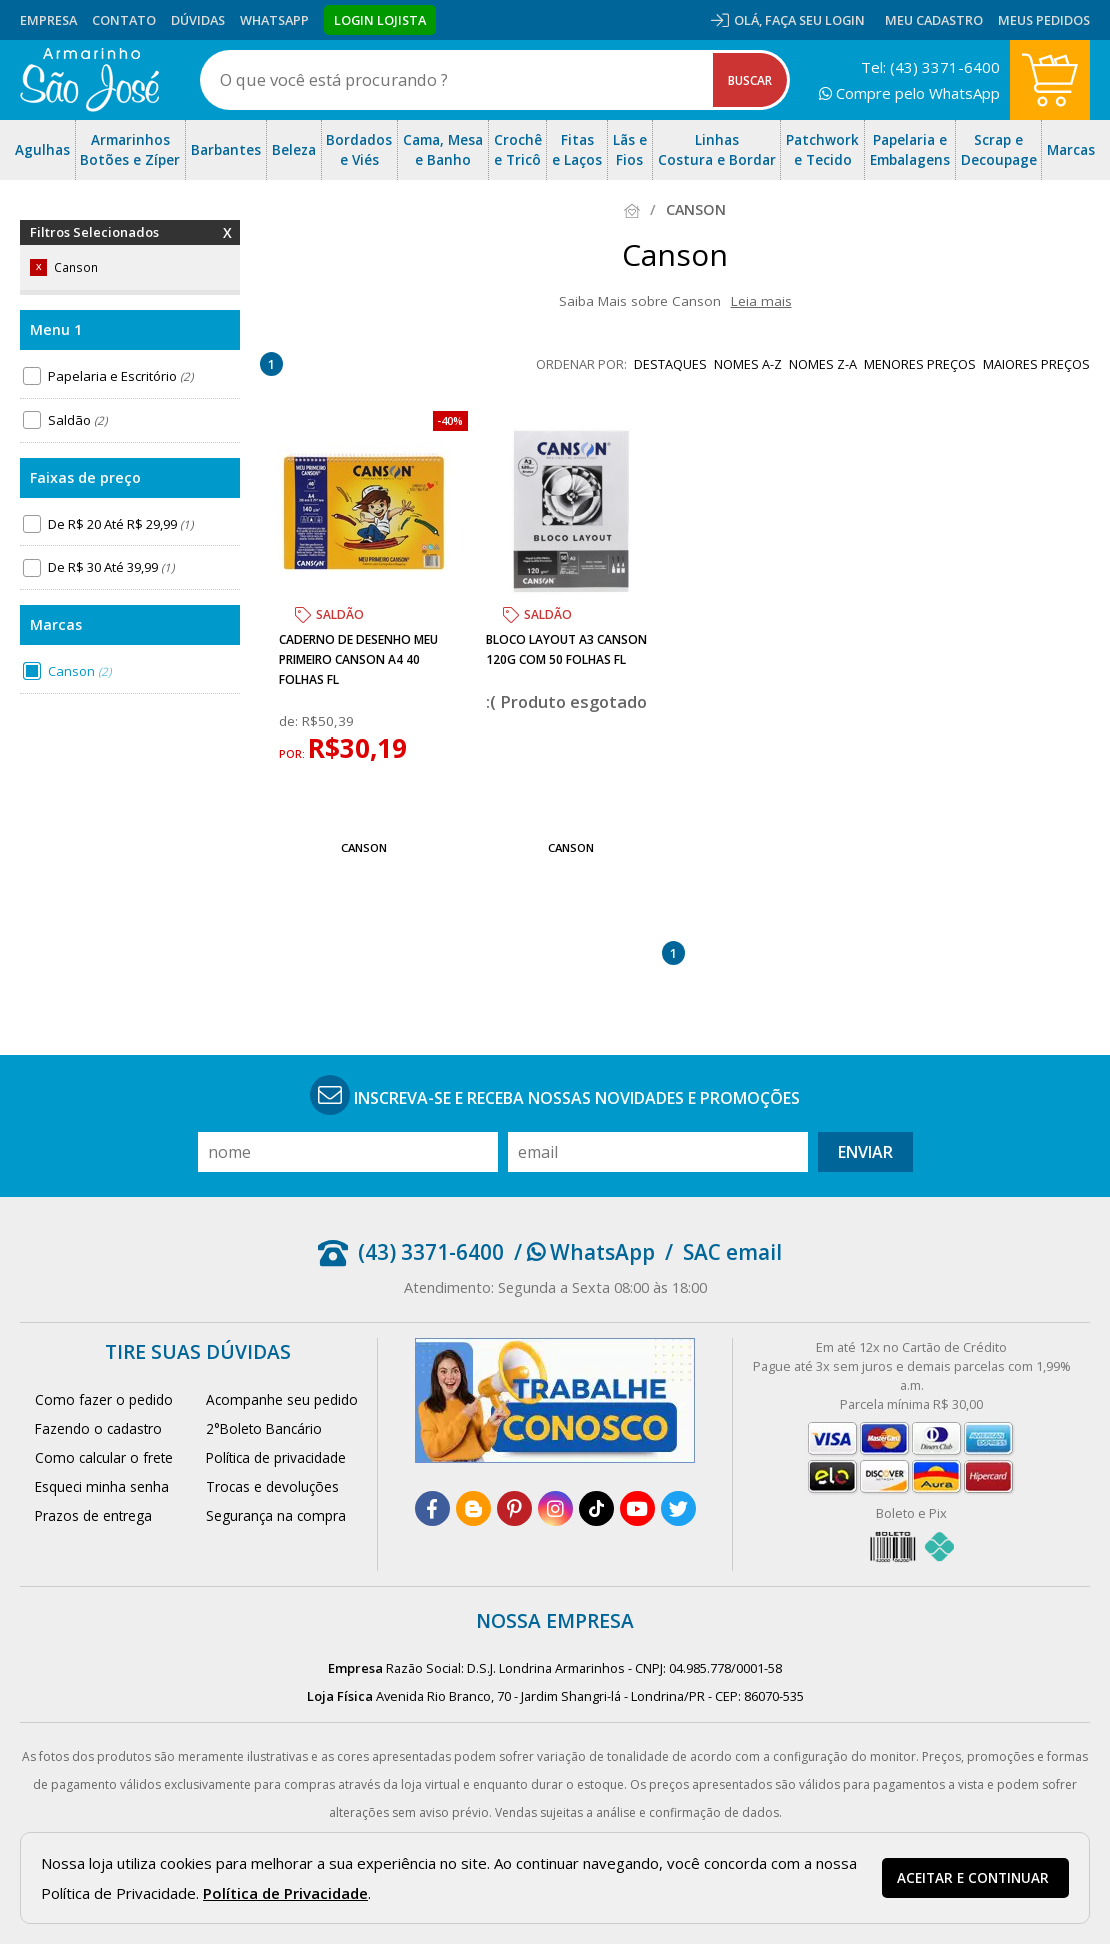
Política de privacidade (276, 1457)
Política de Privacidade (285, 1893)
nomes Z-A (823, 364)
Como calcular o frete (104, 1457)
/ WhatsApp (584, 1252)
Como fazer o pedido (104, 1399)
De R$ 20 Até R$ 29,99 (120, 524)
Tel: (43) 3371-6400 (930, 67)
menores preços (920, 364)
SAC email (732, 1252)
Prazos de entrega (93, 1515)
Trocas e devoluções (272, 1486)
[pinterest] (514, 1508)
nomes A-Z (748, 364)
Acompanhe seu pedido (282, 1399)
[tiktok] (596, 1508)
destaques (670, 364)
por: (293, 754)
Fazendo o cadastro (98, 1428)
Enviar (865, 1152)
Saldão (77, 420)
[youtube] (637, 1508)
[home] (89, 80)
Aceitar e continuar (973, 1878)
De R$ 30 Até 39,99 (111, 567)
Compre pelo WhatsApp (909, 93)
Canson (79, 671)
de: (290, 721)
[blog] (473, 1508)
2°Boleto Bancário (264, 1428)
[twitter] (678, 1508)
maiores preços (1036, 364)
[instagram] (555, 1508)
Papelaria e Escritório (120, 376)
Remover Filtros (227, 245)
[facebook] (432, 1508)
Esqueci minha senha (102, 1486)
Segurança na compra (276, 1515)
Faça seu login (815, 20)
